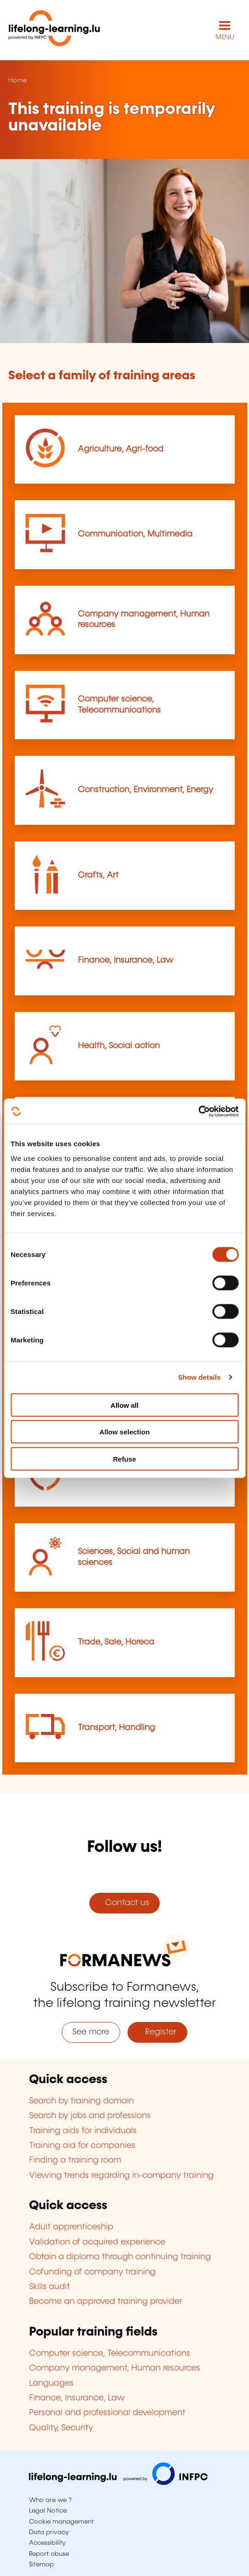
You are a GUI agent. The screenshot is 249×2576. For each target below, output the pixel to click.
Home (17, 80)
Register (157, 2032)
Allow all (124, 1405)
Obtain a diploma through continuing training (120, 2257)
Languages (51, 2383)
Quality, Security (61, 2428)
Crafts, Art (98, 875)
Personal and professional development (107, 2413)
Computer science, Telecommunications (109, 2353)
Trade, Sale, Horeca (116, 1642)
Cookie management (61, 2522)
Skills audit (49, 2287)
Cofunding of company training (92, 2272)
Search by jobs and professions (90, 2116)
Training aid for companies (82, 2146)
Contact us (124, 1903)
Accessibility (47, 2543)
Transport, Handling (116, 1728)
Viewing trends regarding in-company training (121, 2175)
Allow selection (124, 1432)
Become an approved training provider (105, 2301)
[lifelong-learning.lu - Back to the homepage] (54, 30)
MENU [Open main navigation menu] (224, 37)
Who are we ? (50, 2500)
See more (90, 2032)
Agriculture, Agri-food (120, 449)
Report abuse (49, 2554)
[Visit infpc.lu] (118, 2483)
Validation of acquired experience (97, 2242)
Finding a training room (75, 2160)
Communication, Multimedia (135, 534)
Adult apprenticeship (71, 2227)
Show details (199, 1377)
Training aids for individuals (83, 2131)
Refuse (124, 1458)
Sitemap (41, 2564)
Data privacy (49, 2532)
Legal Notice (48, 2510)
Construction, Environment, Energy (145, 790)
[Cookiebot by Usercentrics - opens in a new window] (198, 1111)
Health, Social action (119, 1046)
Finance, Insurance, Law (126, 960)
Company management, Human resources (114, 2368)
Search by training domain (81, 2101)
